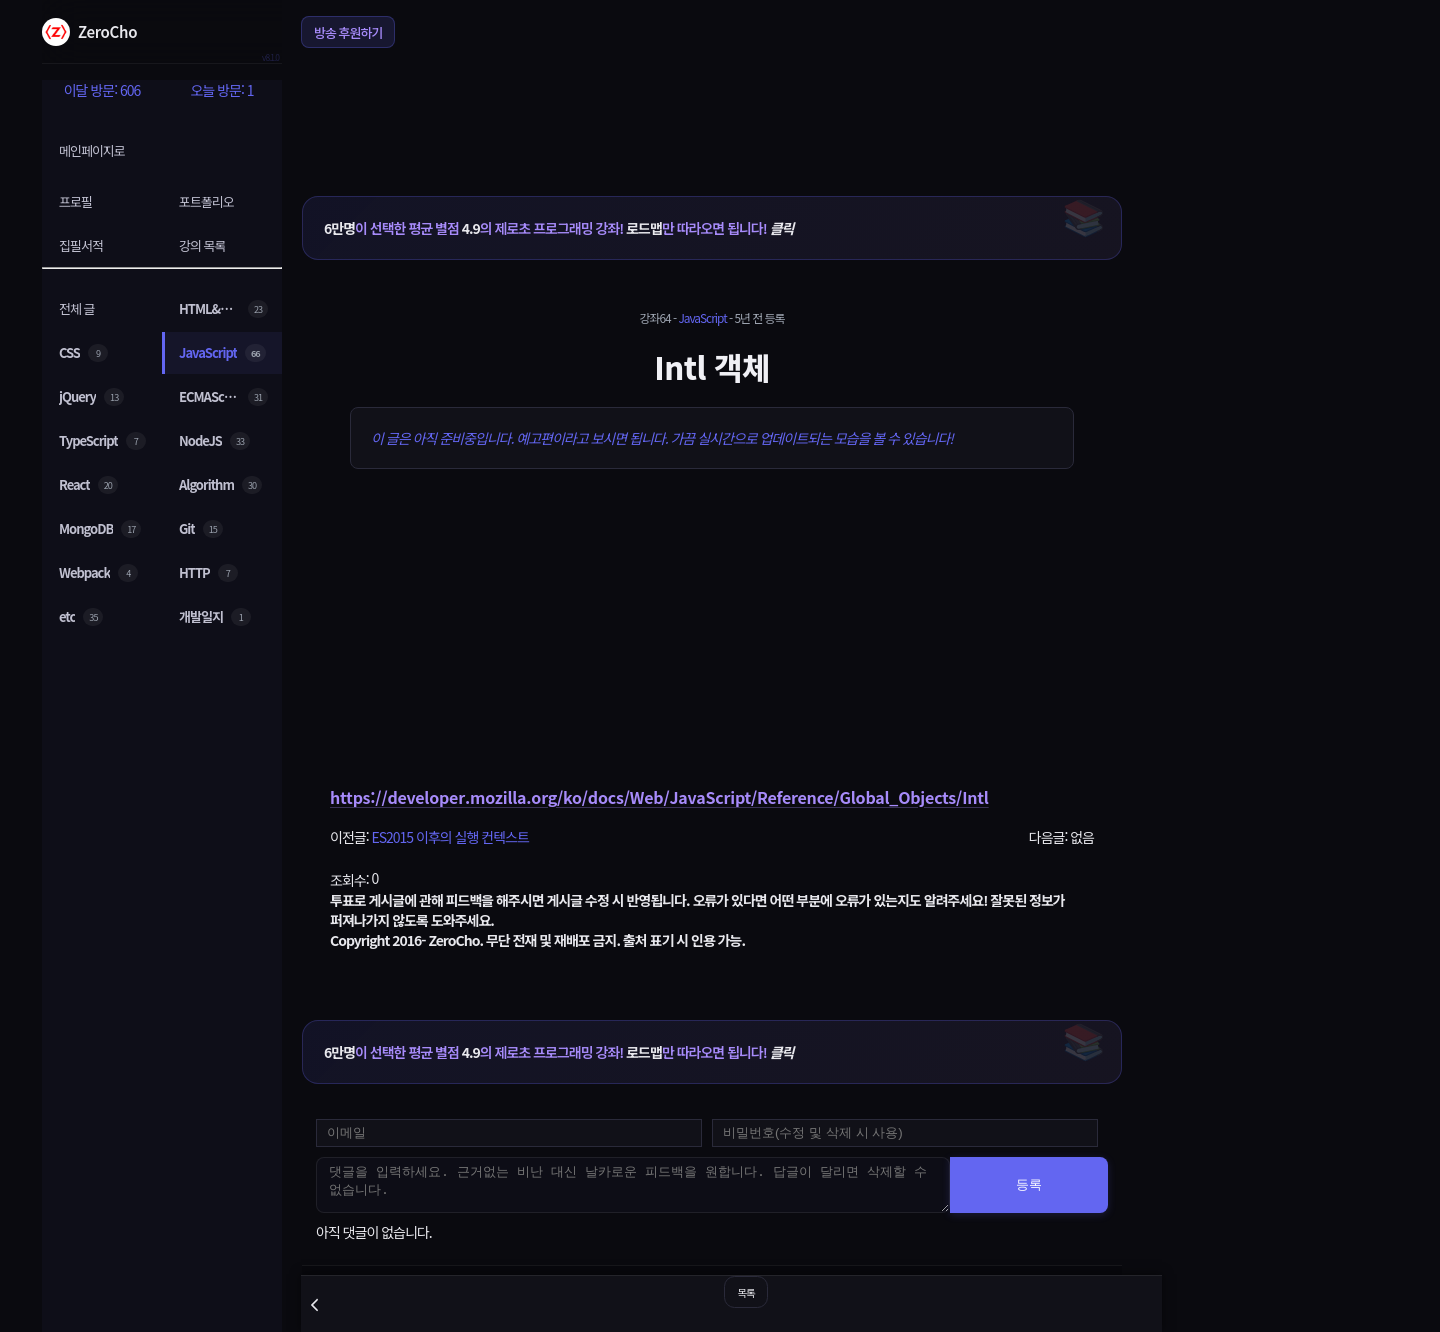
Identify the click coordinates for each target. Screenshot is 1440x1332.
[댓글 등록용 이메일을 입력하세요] (509, 1133)
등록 (1029, 1184)
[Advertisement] (712, 109)
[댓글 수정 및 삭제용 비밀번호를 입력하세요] (905, 1133)
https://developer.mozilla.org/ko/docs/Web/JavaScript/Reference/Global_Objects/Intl (659, 797)
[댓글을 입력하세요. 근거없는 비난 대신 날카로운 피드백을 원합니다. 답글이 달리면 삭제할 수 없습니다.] (633, 1185)
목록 (745, 1292)
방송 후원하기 (348, 32)
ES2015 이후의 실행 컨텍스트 (449, 837)
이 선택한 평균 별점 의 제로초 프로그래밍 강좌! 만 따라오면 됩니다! (558, 228)
